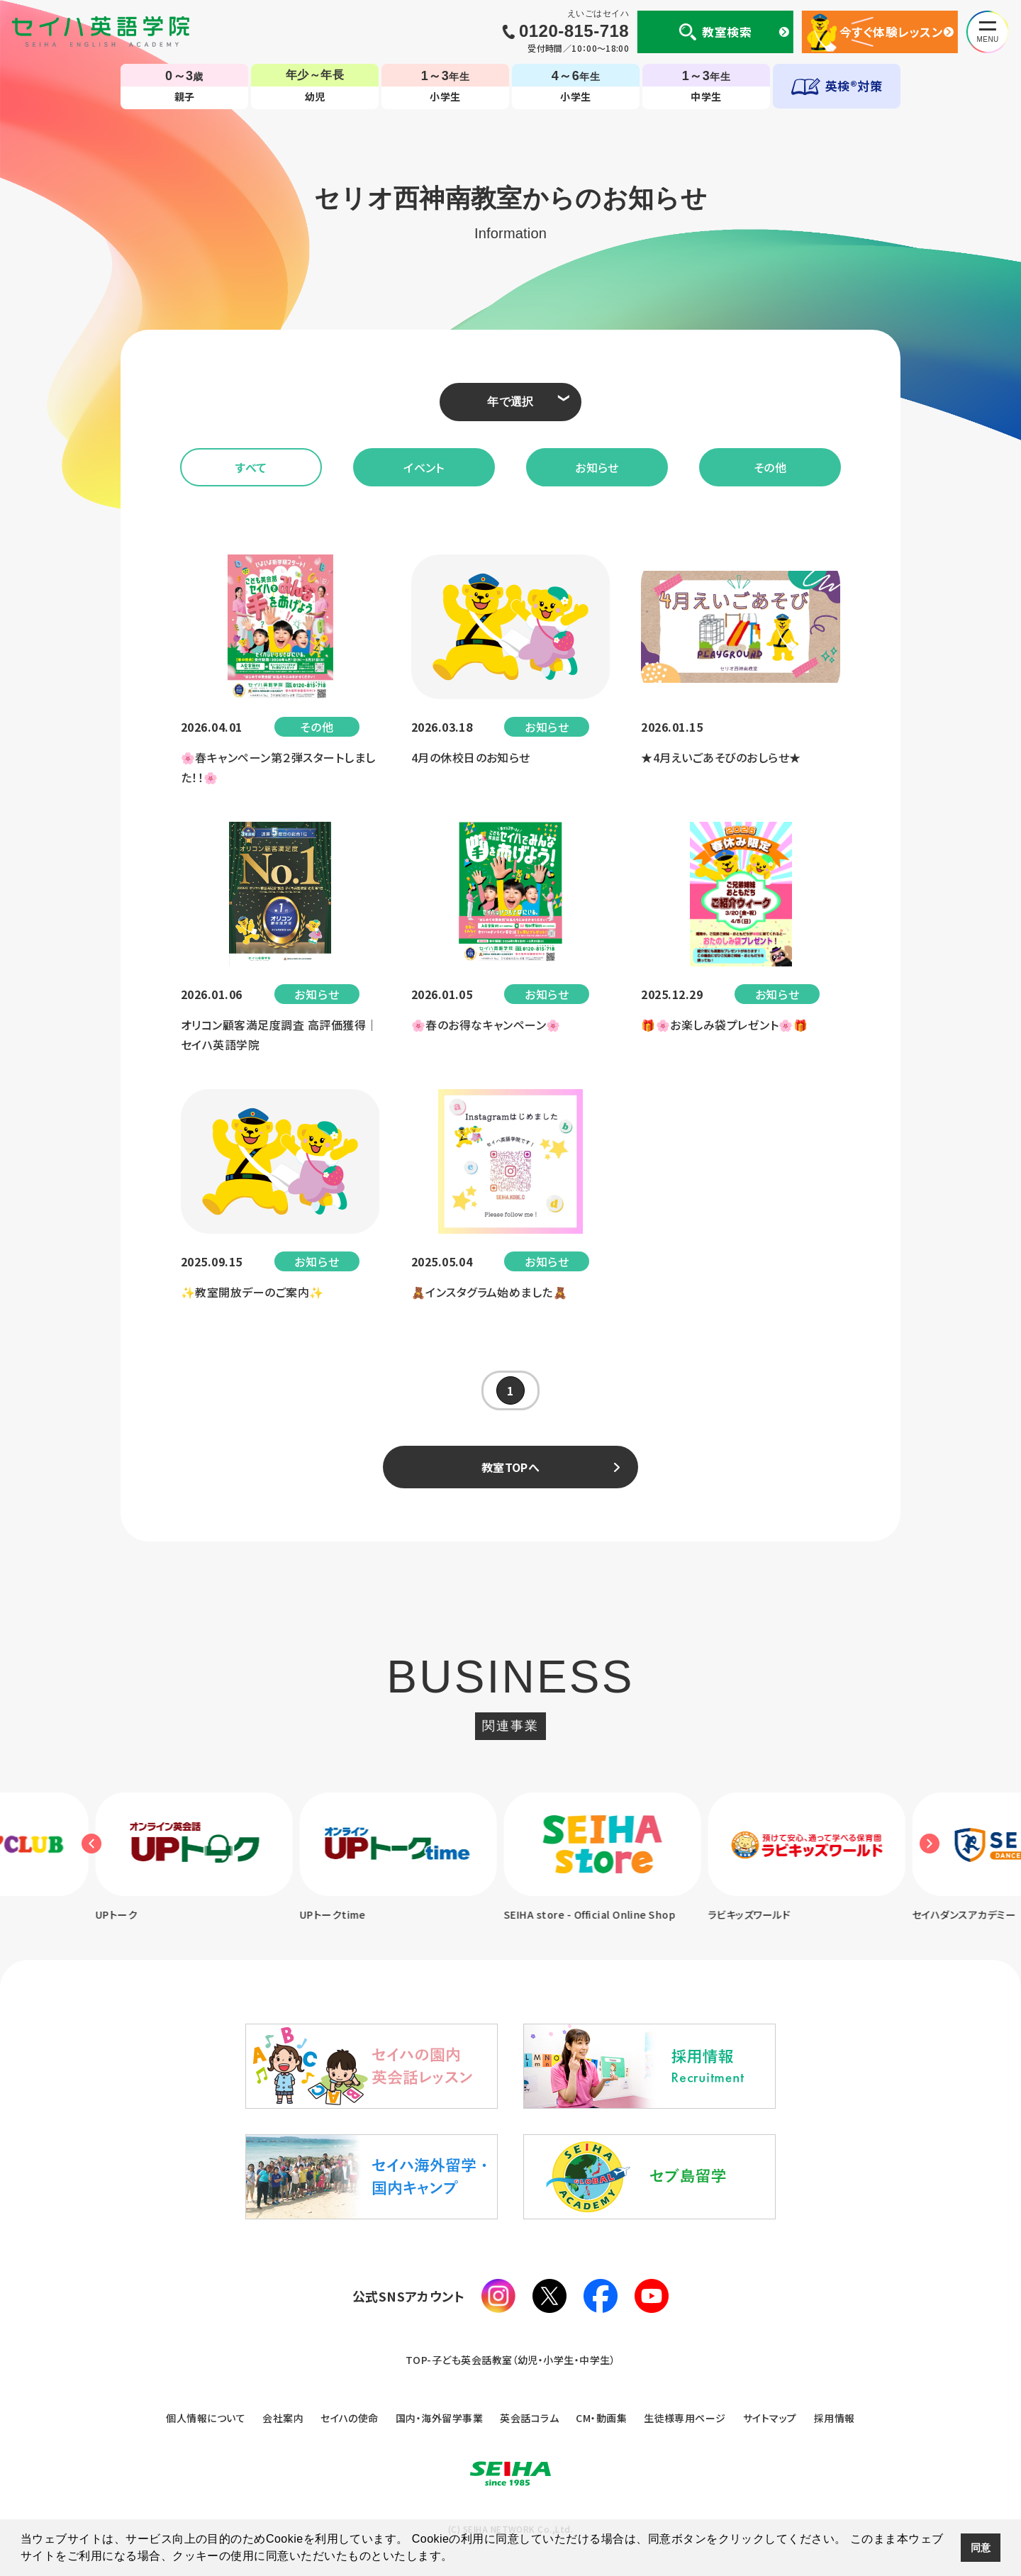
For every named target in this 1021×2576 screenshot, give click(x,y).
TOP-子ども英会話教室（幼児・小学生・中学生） (511, 2360)
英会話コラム (529, 2418)
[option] (204, 1858)
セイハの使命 (349, 2418)
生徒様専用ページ (685, 2418)
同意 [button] (981, 2547)
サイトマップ (770, 2418)
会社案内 (282, 2418)
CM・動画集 (601, 2418)
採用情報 (834, 2418)
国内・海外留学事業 (439, 2418)
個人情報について (205, 2418)
